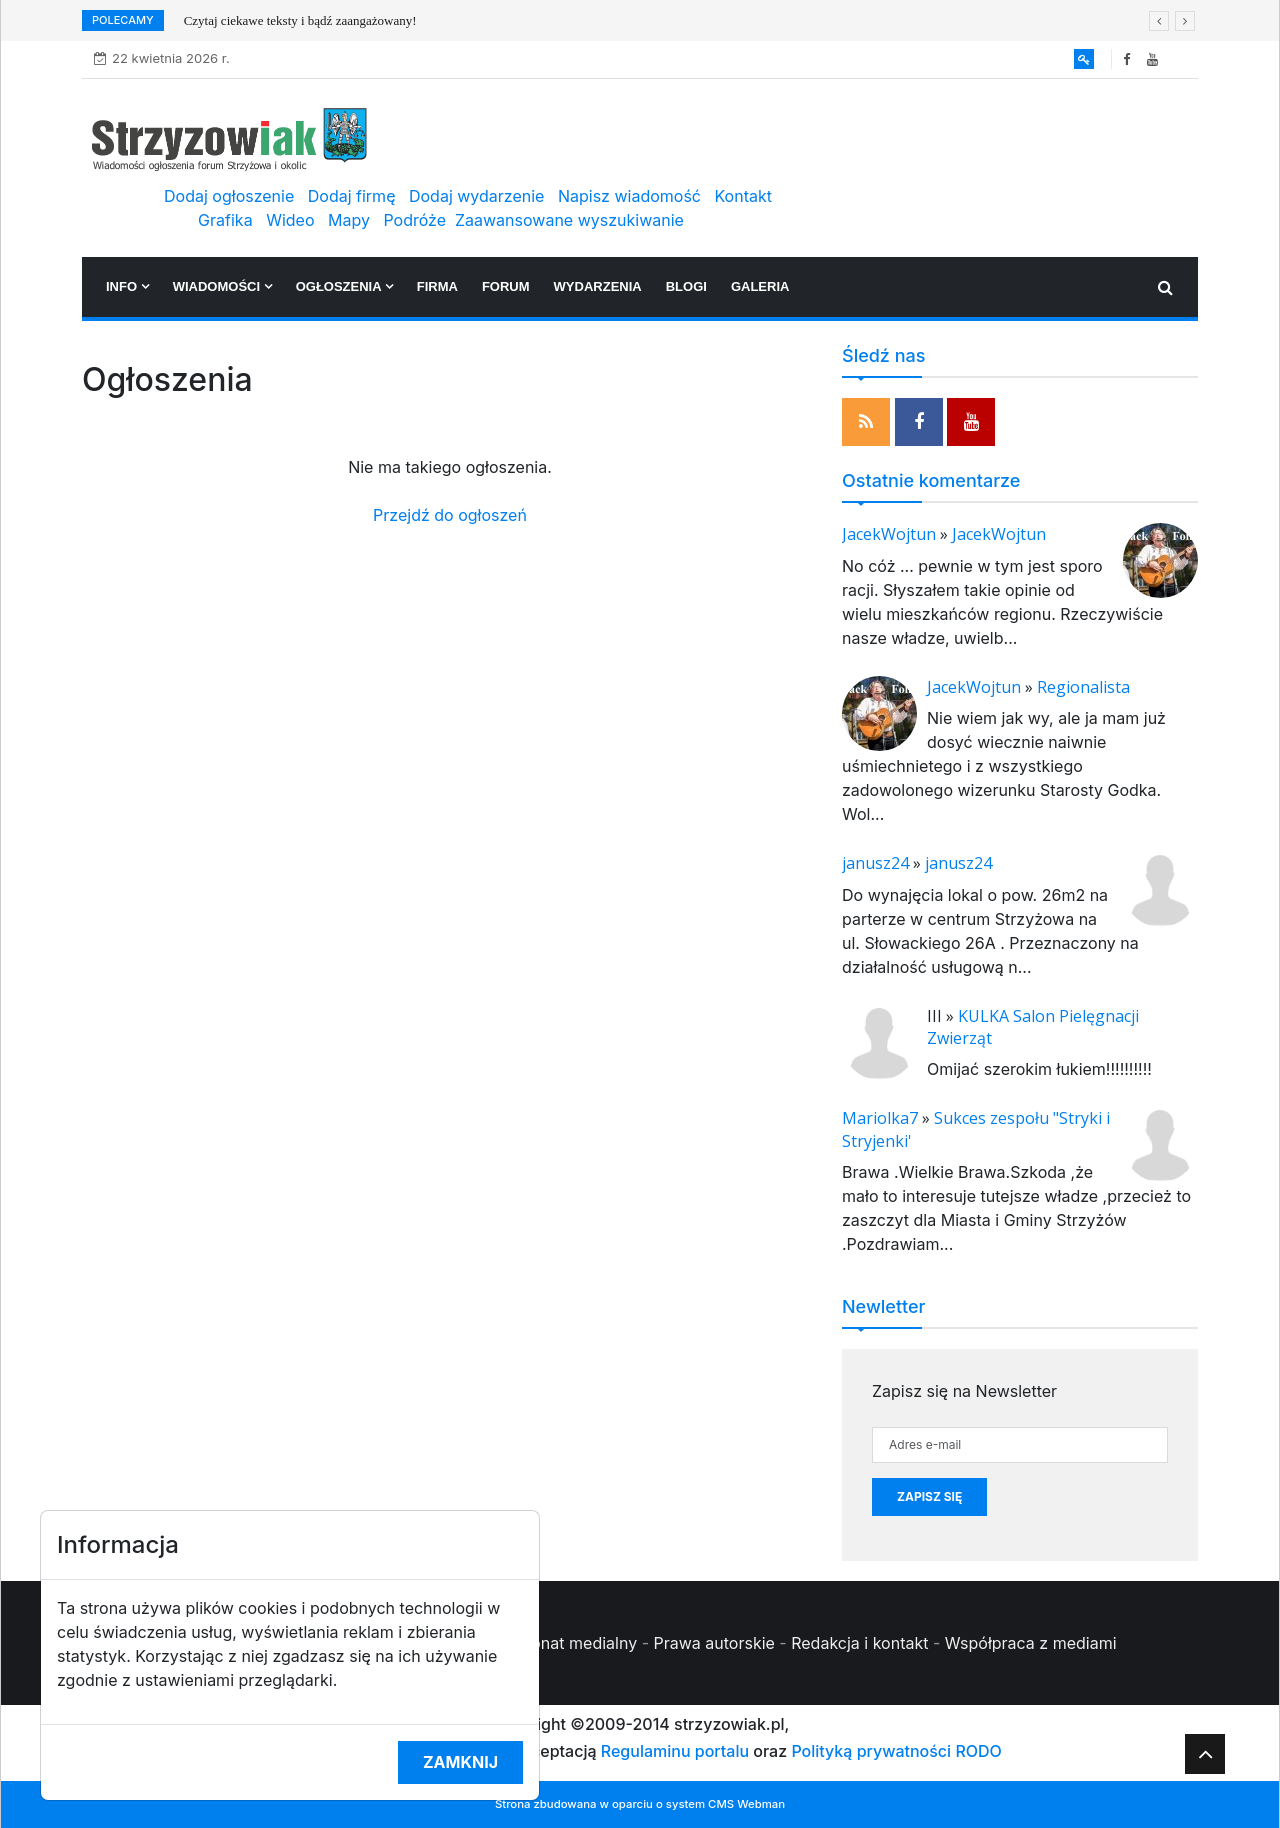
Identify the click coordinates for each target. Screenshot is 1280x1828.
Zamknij (460, 1762)
